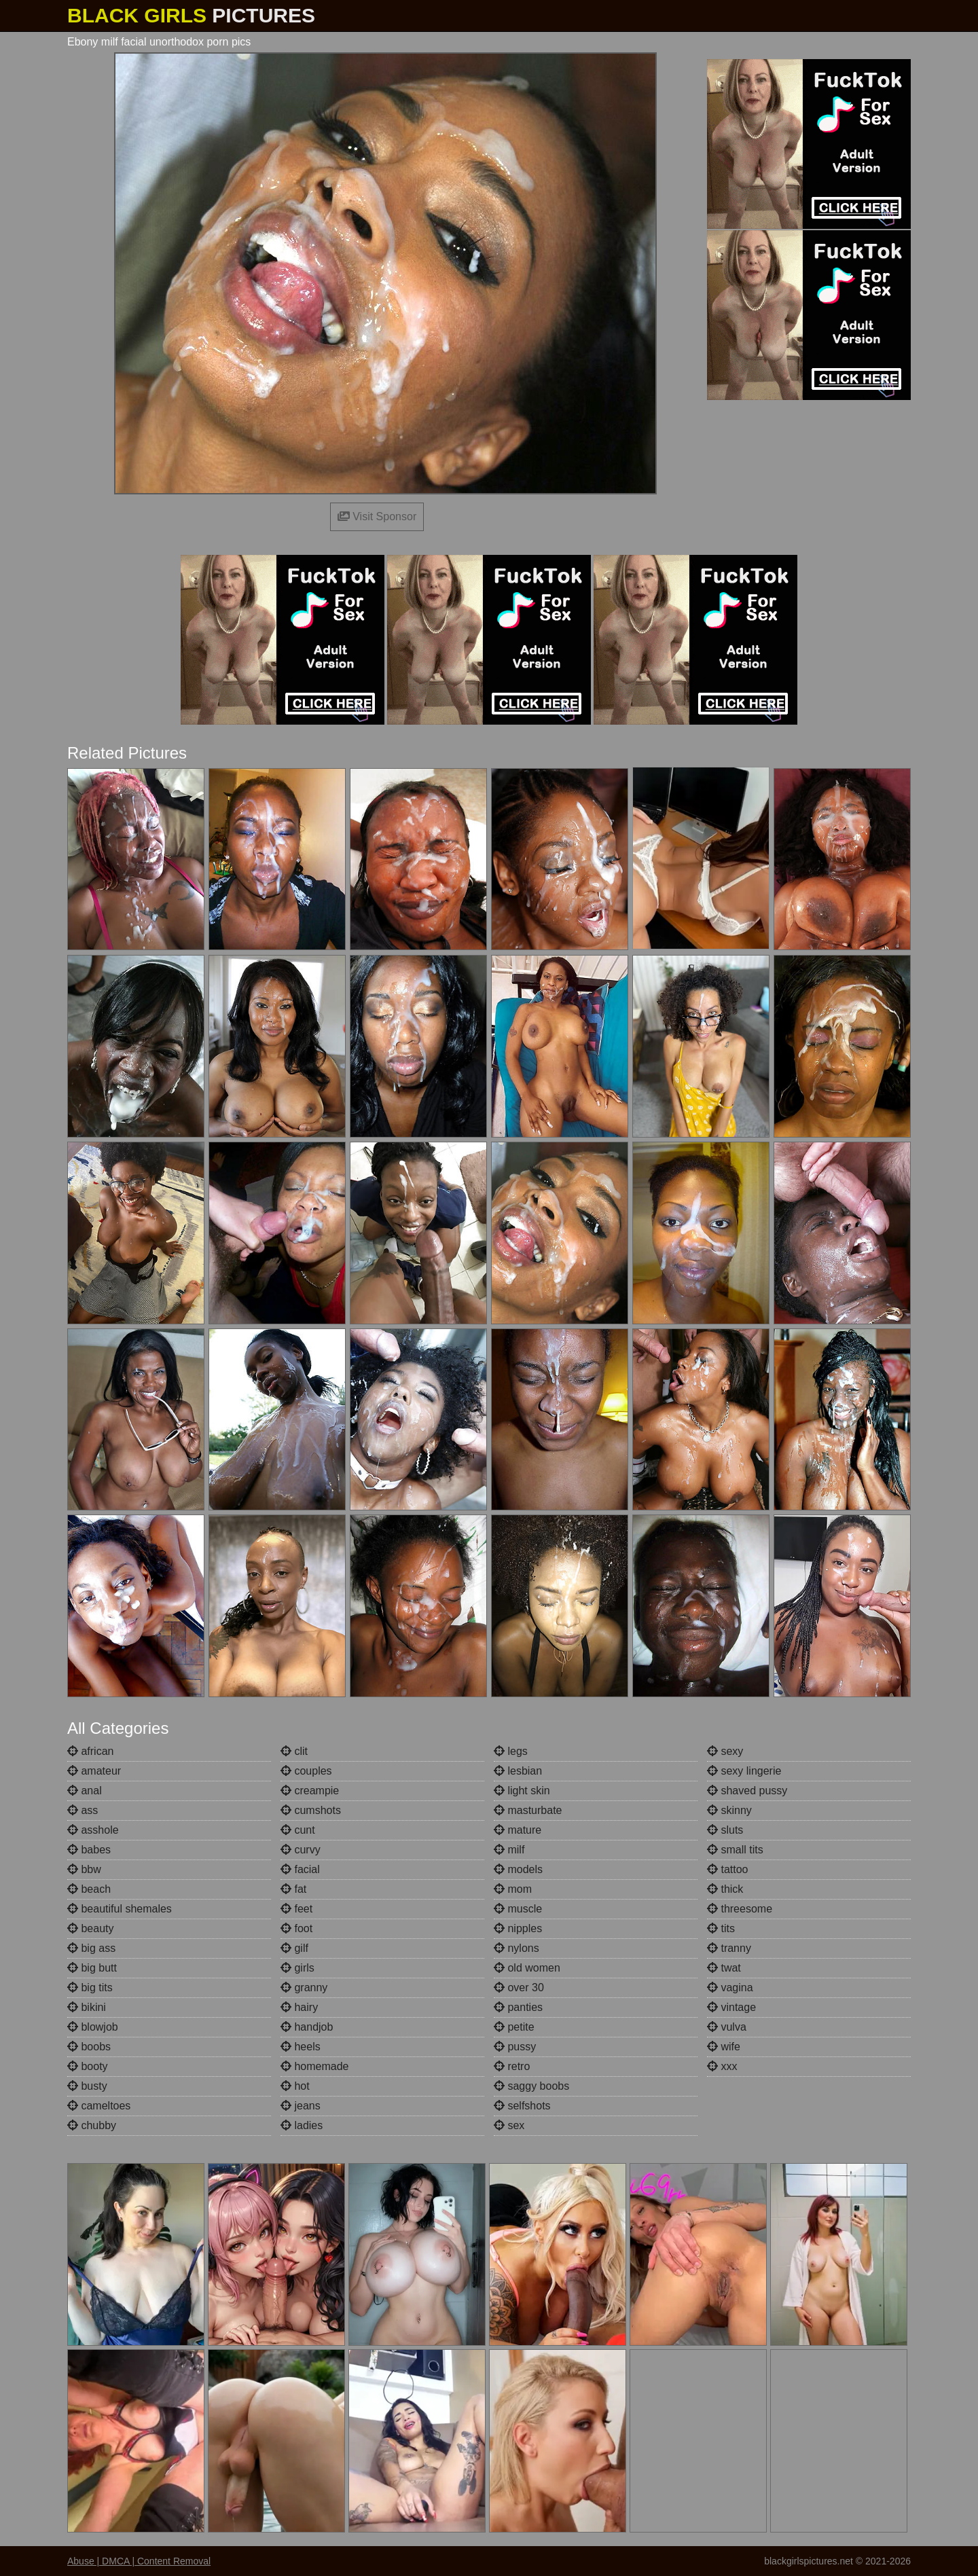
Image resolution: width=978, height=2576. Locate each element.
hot (295, 2086)
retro (512, 2066)
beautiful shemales (119, 1909)
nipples (518, 1928)
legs (511, 1751)
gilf (294, 1948)
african (90, 1751)
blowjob (92, 2027)
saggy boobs (531, 2086)
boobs (89, 2046)
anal (84, 1790)
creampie (309, 1790)
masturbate (528, 1810)
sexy (725, 1751)
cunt (297, 1830)
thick (725, 1889)
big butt (92, 1968)
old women (527, 1968)
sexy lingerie (744, 1771)
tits (721, 1928)
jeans (300, 2105)
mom (513, 1889)
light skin (522, 1790)
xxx (722, 2066)
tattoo (727, 1869)
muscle (518, 1909)
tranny (729, 1948)
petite (514, 2027)
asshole (93, 1830)
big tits (90, 1987)
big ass (91, 1948)
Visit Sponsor (377, 516)
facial (300, 1869)
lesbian (518, 1771)
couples (306, 1771)
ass (82, 1810)
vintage (731, 2007)
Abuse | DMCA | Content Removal (139, 2561)
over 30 (519, 1987)
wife (723, 2046)
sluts (725, 1830)
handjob (306, 2027)
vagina (730, 1987)
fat (293, 1889)
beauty (90, 1928)
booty (87, 2066)
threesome (739, 1909)
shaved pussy (747, 1790)
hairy (299, 2007)
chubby (91, 2125)
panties (518, 2007)
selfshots (522, 2105)
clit (294, 1751)
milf (509, 1849)
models (518, 1869)
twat (724, 1968)
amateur (94, 1771)
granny (303, 1987)
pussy (515, 2046)
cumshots (310, 1810)
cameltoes (98, 2105)
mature (517, 1830)
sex (509, 2125)
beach (89, 1889)
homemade (314, 2066)
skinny (729, 1810)
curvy (300, 1849)
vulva (726, 2027)
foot (296, 1928)
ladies (301, 2125)
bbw (84, 1869)
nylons (516, 1948)
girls (297, 1968)
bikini (86, 2007)
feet (296, 1909)
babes (89, 1849)
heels (300, 2046)
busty (87, 2086)
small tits (735, 1849)
